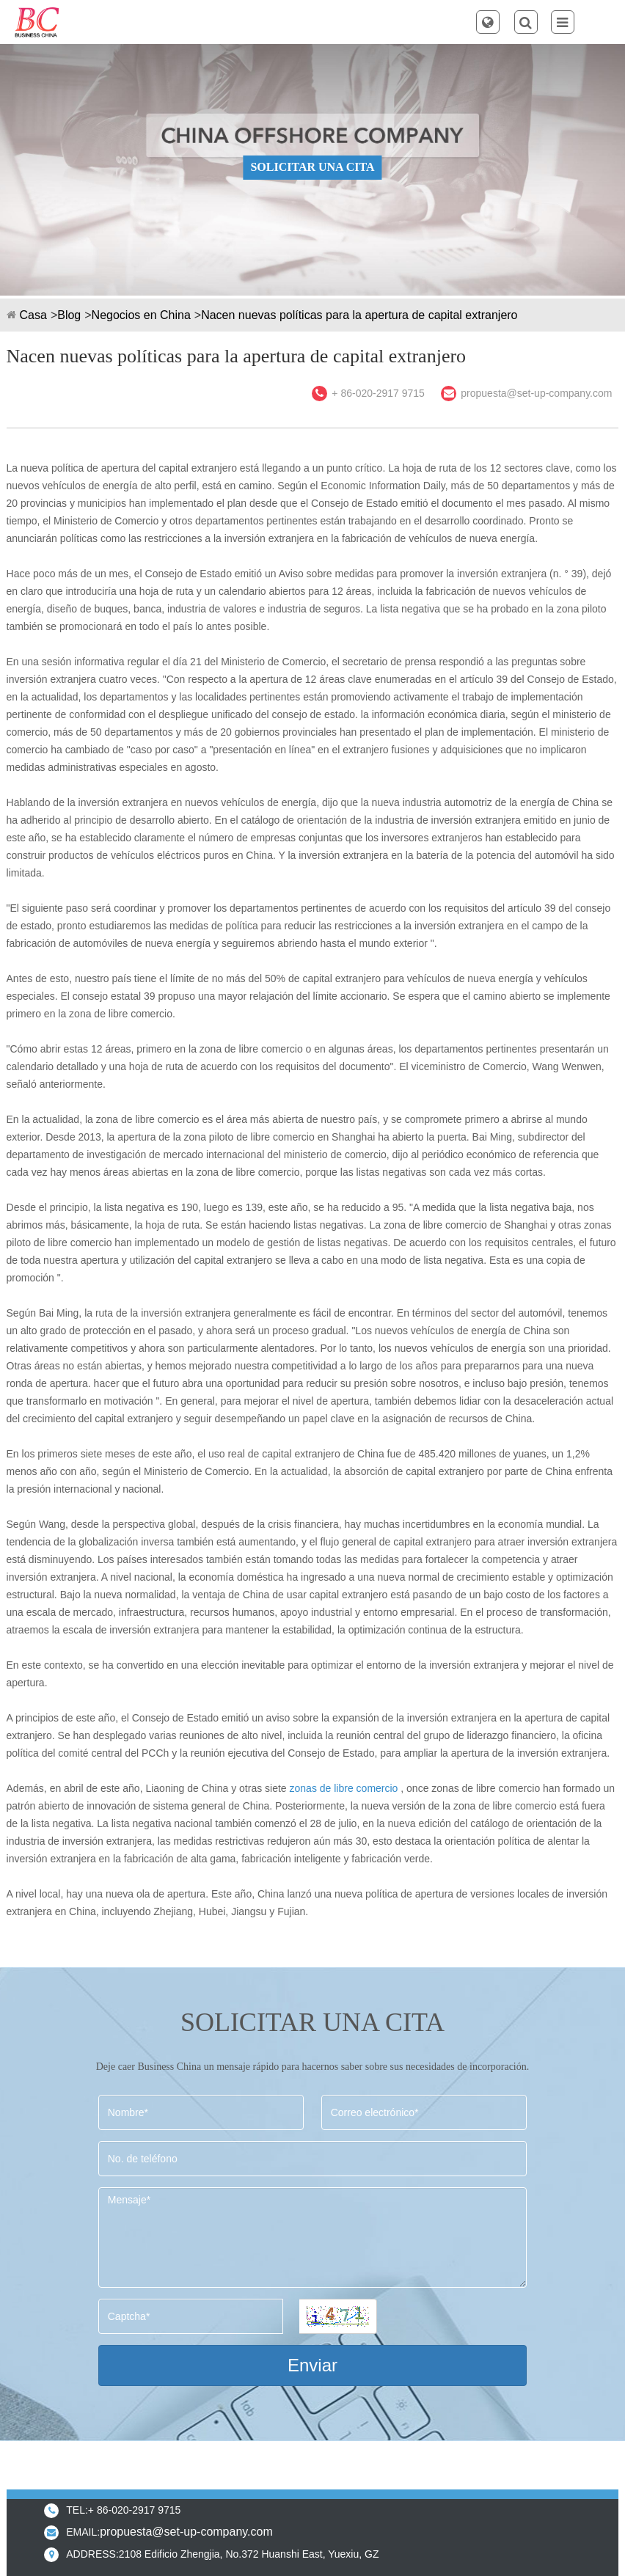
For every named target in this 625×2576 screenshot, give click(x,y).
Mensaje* (312, 2237)
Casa (33, 315)
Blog (69, 315)
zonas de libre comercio (344, 1788)
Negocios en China (141, 315)
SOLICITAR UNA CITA (312, 167)
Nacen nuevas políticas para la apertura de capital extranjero (359, 315)
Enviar (312, 2365)
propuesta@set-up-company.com (536, 393)
